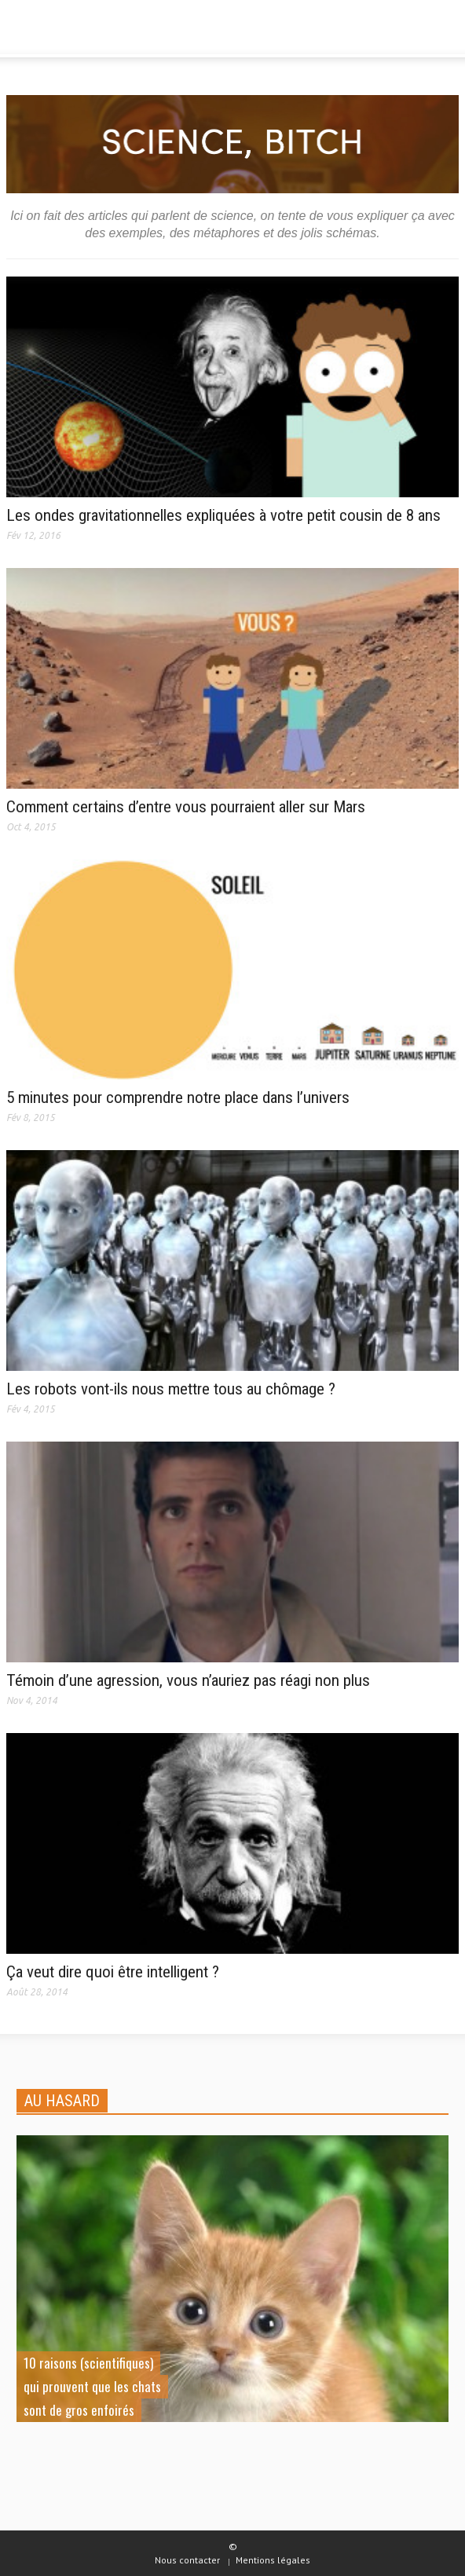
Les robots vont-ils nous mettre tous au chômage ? (170, 1389)
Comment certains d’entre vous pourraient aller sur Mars (185, 806)
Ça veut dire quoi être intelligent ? (112, 1971)
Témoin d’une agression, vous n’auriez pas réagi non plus (188, 1680)
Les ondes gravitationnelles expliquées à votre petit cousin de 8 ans (223, 515)
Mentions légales (273, 2560)
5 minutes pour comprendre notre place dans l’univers (178, 1097)
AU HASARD (62, 2100)
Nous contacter (187, 2560)
